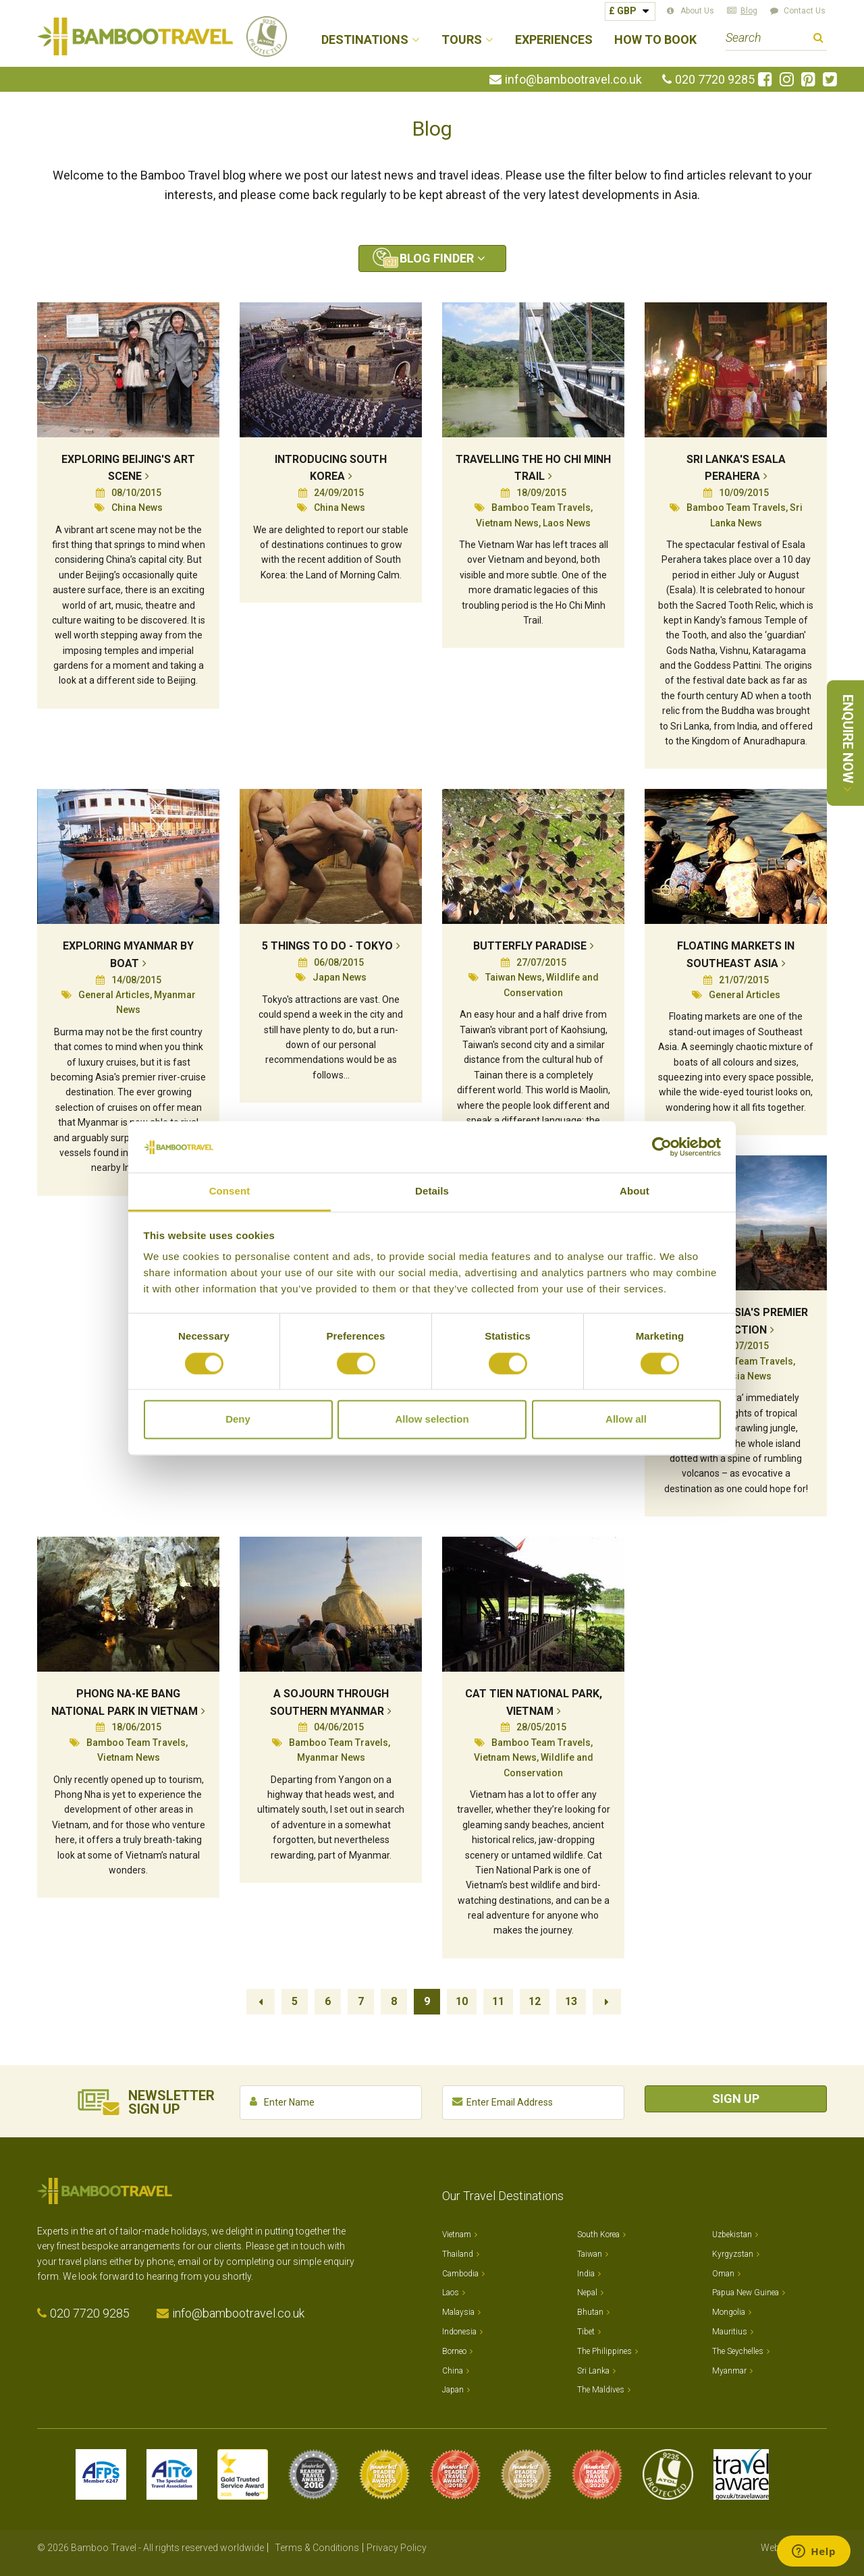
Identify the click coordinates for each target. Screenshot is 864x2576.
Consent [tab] (229, 1191)
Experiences (554, 40)
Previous (260, 2002)
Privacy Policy (397, 2547)
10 (462, 2001)
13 (571, 2001)
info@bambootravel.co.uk (573, 80)
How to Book (655, 40)
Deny (237, 1419)
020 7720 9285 (715, 80)
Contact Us (805, 11)
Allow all (626, 1419)
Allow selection (431, 1419)
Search (818, 39)
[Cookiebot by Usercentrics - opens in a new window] (662, 1146)
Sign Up (735, 2098)
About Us (697, 11)
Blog (748, 11)
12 (535, 2001)
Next (607, 2002)
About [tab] (634, 1191)
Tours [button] (461, 40)
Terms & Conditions (317, 2547)
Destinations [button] (364, 40)
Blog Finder (437, 258)
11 (498, 2001)
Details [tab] (432, 1191)
